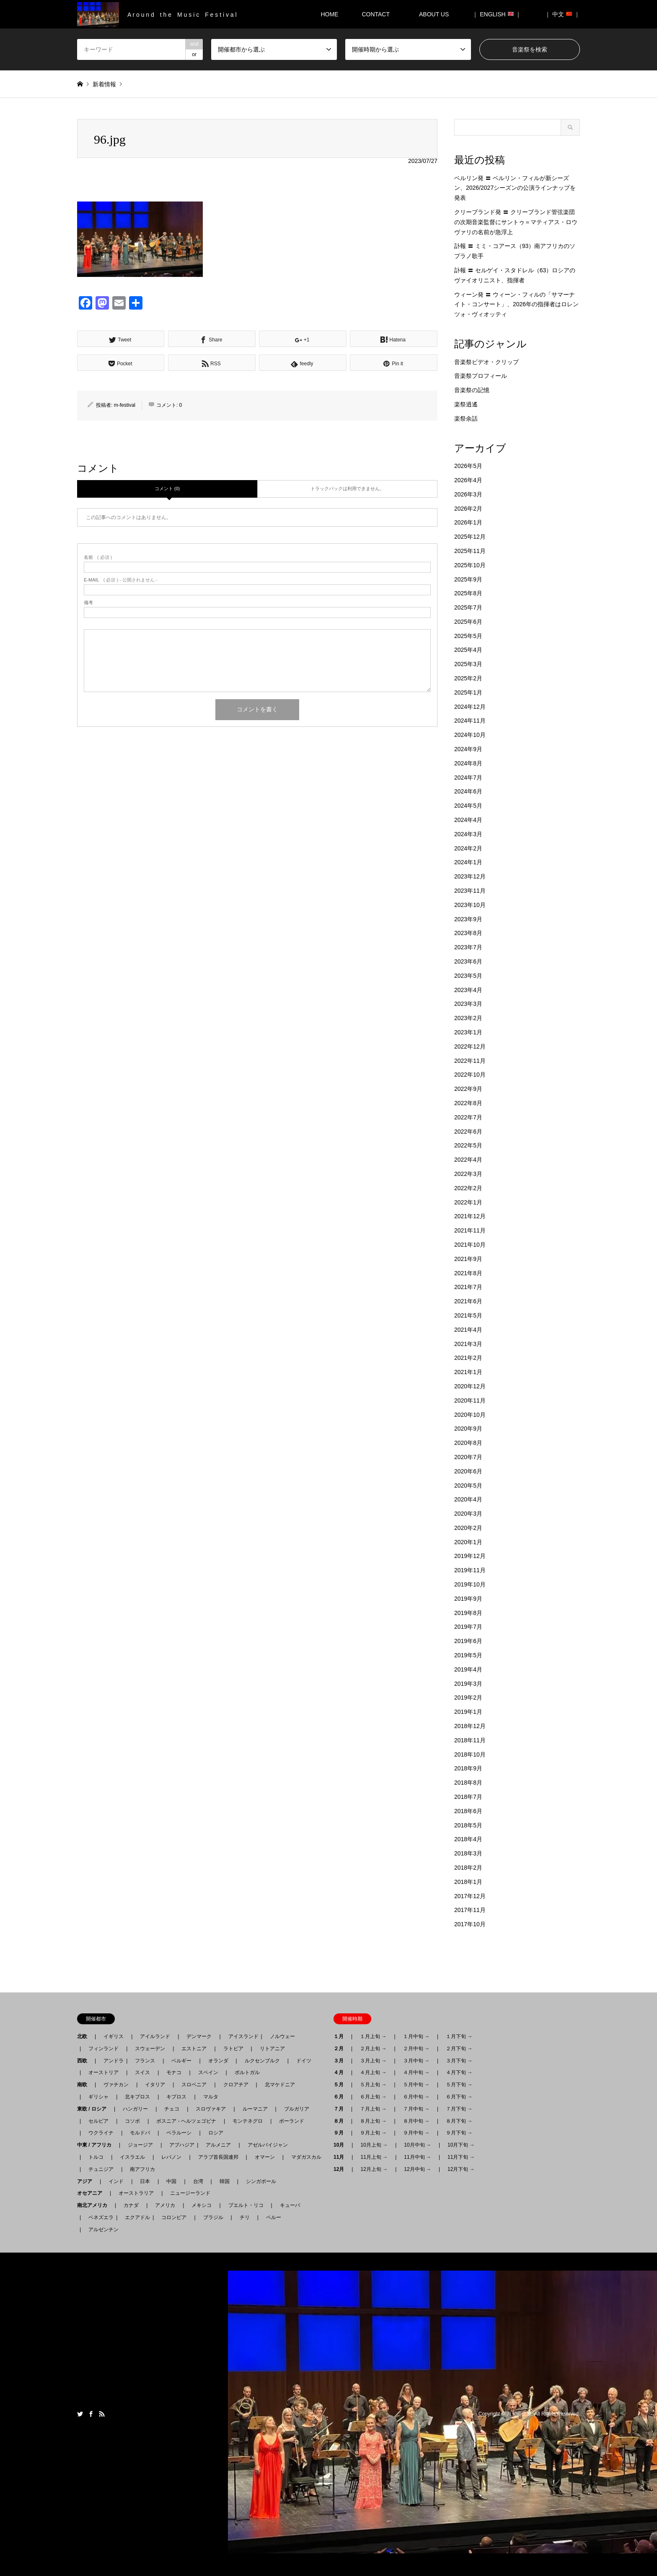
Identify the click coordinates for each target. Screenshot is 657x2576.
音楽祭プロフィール (480, 375)
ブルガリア (296, 2109)
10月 (341, 2145)
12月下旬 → (461, 2169)
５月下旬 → (459, 2085)
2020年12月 (470, 1386)
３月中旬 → (416, 2061)
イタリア (155, 2085)
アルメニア (218, 2145)
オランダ (218, 2061)
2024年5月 (468, 805)
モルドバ (140, 2133)
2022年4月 (468, 1159)
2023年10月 (470, 905)
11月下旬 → (461, 2157)
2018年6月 (468, 1811)
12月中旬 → (417, 2169)
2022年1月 (468, 1202)
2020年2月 (468, 1527)
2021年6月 (468, 1301)
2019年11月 (470, 1570)
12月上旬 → (374, 2169)
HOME (329, 14)
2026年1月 (468, 522)
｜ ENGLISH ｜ (496, 14)
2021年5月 (468, 1315)
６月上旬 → (373, 2097)
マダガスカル (303, 2157)
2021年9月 (468, 1259)
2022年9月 (468, 1088)
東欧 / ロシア (94, 2109)
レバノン (171, 2157)
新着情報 (104, 84)
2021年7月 (468, 1287)
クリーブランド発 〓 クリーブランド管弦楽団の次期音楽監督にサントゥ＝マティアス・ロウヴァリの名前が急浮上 (515, 222)
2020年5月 (468, 1485)
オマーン (265, 2157)
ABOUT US (437, 14)
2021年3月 (468, 1344)
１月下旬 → (459, 2036)
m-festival (124, 405)
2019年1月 (468, 1711)
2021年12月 (470, 1216)
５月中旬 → (416, 2085)
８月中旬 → (416, 2121)
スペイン (208, 2072)
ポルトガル (247, 2072)
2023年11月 (470, 890)
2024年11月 (470, 720)
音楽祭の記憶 (471, 390)
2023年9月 (468, 919)
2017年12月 (470, 1896)
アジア (87, 2181)
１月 (341, 2036)
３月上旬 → (373, 2061)
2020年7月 (468, 1457)
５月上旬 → (373, 2085)
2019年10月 (470, 1584)
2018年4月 (468, 1839)
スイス (142, 2072)
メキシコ (201, 2205)
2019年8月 (468, 1613)
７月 (341, 2109)
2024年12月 (470, 706)
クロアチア (235, 2085)
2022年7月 (468, 1117)
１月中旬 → (416, 2036)
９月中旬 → (416, 2133)
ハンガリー (135, 2109)
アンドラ (111, 2061)
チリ (245, 2217)
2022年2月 (468, 1188)
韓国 (225, 2181)
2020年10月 (470, 1414)
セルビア (98, 2121)
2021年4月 (468, 1329)
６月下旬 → (459, 2097)
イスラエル (132, 2157)
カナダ (131, 2205)
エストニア (194, 2048)
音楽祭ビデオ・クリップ (486, 362)
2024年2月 (468, 848)
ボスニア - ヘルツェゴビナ (186, 2121)
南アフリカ (142, 2169)
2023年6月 (468, 961)
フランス (145, 2061)
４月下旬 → (459, 2072)
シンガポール (261, 2181)
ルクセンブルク (262, 2061)
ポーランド (291, 2121)
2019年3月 (468, 1683)
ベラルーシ (179, 2133)
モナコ (173, 2072)
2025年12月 (470, 536)
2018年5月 (468, 1825)
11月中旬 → (417, 2157)
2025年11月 (470, 551)
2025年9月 (468, 579)
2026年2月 (468, 508)
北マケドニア (280, 2085)
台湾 (198, 2181)
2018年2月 (468, 1867)
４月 (341, 2072)
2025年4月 (468, 649)
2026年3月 (468, 494)
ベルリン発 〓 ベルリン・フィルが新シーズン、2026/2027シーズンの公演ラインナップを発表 (515, 188)
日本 (145, 2181)
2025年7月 (468, 607)
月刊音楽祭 (519, 2414)
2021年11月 (470, 1230)
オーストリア (103, 2072)
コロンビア (173, 2217)
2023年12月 (470, 876)
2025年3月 (468, 664)
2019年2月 (468, 1697)
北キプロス (137, 2097)
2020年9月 (468, 1428)
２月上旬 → (373, 2048)
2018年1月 (468, 1881)
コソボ (132, 2121)
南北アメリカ (94, 2205)
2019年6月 (468, 1641)
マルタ (210, 2097)
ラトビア (233, 2048)
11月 (341, 2157)
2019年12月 (470, 1556)
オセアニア (92, 2193)
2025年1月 (468, 692)
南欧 (84, 2085)
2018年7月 (468, 1796)
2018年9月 (468, 1768)
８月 (341, 2121)
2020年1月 (468, 1542)
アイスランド (241, 2036)
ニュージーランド (190, 2193)
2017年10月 (470, 1924)
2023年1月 (468, 1032)
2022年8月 (468, 1103)
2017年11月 (470, 1910)
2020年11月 (470, 1400)
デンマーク (199, 2036)
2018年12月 (470, 1726)
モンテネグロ (248, 2121)
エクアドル (135, 2217)
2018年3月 (468, 1853)
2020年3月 (468, 1513)
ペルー (273, 2217)
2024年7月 (468, 777)
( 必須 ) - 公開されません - (121, 580)
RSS (102, 2414)
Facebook (91, 2414)
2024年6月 (468, 791)
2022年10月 (470, 1074)
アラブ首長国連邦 (218, 2157)
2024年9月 (468, 749)
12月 (341, 2169)
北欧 (84, 2036)
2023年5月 (468, 975)
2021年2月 (468, 1357)
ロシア (215, 2133)
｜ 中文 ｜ (562, 14)
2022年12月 (470, 1046)
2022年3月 (468, 1173)
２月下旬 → (459, 2048)
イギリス (113, 2036)
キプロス (176, 2097)
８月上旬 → (373, 2121)
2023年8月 (468, 933)
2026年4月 (468, 480)
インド (116, 2181)
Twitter (80, 2414)
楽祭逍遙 (466, 404)
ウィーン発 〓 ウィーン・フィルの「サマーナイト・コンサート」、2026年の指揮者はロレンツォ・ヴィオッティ (516, 304)
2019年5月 (468, 1655)
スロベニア (194, 2085)
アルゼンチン (101, 2229)
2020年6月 (468, 1471)
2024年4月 (468, 819)
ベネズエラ (98, 2217)
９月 (341, 2133)
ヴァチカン (116, 2085)
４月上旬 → (373, 2072)
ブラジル (213, 2217)
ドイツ (303, 2061)
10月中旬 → (417, 2145)
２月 (341, 2048)
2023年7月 (468, 947)
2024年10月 (470, 734)
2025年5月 (468, 636)
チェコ (171, 2109)
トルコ (96, 2157)
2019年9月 (468, 1598)
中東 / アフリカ (96, 2145)
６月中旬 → (416, 2097)
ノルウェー (282, 2036)
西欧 (84, 2061)
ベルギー (181, 2061)
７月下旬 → (459, 2109)
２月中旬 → (416, 2048)
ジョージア (140, 2145)
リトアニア (272, 2048)
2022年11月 (470, 1060)
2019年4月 (468, 1669)
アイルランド (155, 2036)
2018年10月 (470, 1754)
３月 (341, 2061)
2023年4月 (468, 990)
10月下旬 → (461, 2145)
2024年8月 (468, 763)
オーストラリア (136, 2193)
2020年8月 (468, 1442)
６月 (341, 2097)
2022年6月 (468, 1131)
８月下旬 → (459, 2121)
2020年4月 (468, 1499)
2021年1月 (468, 1372)
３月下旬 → (459, 2061)
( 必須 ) (98, 557)
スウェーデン (150, 2048)
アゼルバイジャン (268, 2145)
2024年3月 (468, 834)
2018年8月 (468, 1782)
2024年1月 (468, 862)
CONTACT (376, 14)
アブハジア (179, 2145)
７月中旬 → (416, 2109)
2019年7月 (468, 1626)
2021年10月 (470, 1244)
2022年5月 (468, 1145)
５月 (341, 2085)
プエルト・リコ (246, 2205)
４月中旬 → (416, 2072)
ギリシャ (98, 2097)
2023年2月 (468, 1018)
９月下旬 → (459, 2133)
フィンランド (103, 2048)
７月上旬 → (373, 2109)
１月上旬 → (373, 2036)
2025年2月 (468, 678)
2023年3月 (468, 1003)
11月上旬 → (374, 2157)
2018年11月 (470, 1740)
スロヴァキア (211, 2109)
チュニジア (101, 2169)
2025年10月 (470, 565)
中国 (171, 2181)
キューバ (290, 2205)
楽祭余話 (466, 418)
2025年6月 (468, 621)
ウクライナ (101, 2133)
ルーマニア (255, 2109)
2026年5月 (468, 465)
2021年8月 (468, 1273)
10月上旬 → (374, 2145)
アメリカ (165, 2205)
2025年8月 (468, 593)
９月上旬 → (373, 2133)
